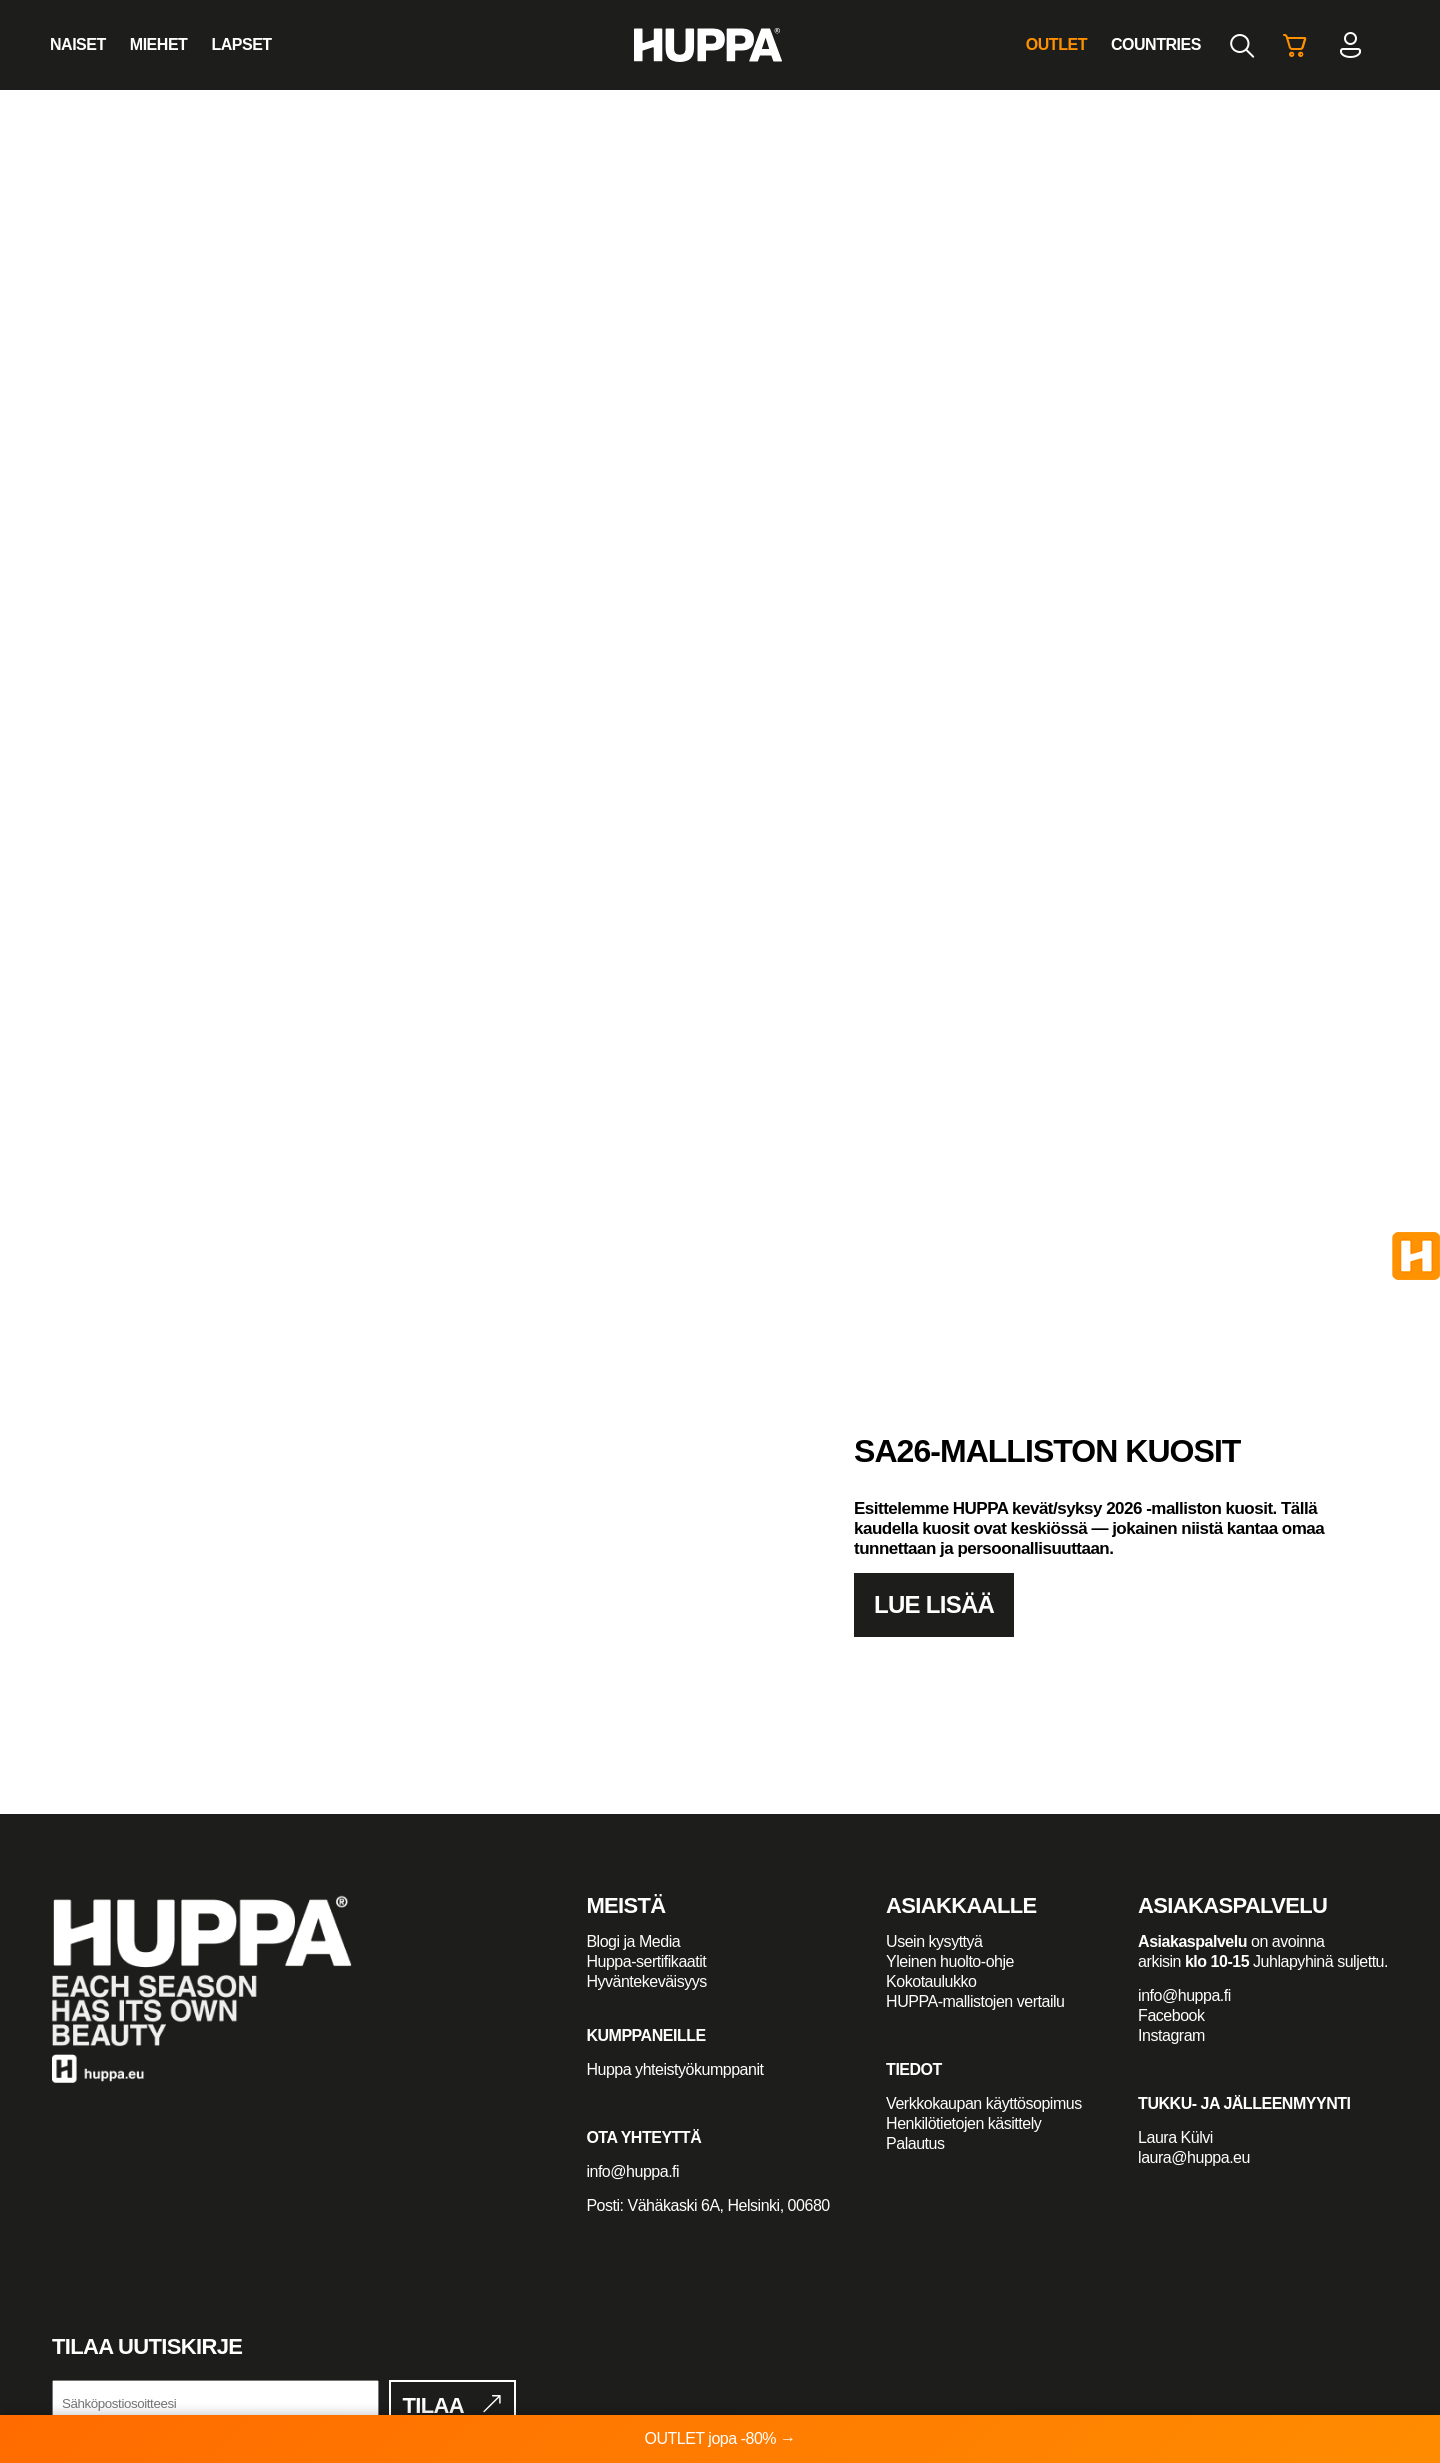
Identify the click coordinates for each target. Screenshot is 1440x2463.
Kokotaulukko (931, 1981)
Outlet (1056, 44)
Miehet (159, 44)
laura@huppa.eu (1194, 2157)
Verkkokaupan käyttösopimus (984, 2103)
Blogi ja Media (635, 1941)
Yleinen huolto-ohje (950, 1961)
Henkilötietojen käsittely (963, 2123)
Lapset (241, 44)
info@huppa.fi (632, 2171)
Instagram (1171, 2035)
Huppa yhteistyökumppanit (674, 2069)
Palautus (915, 2143)
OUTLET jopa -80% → (719, 2438)
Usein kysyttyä (934, 1941)
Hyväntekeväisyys (646, 1981)
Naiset (78, 44)
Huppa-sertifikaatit (646, 1961)
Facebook (1171, 2015)
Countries (1156, 44)
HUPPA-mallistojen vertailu (975, 2001)
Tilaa (433, 2405)
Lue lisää (934, 1604)
